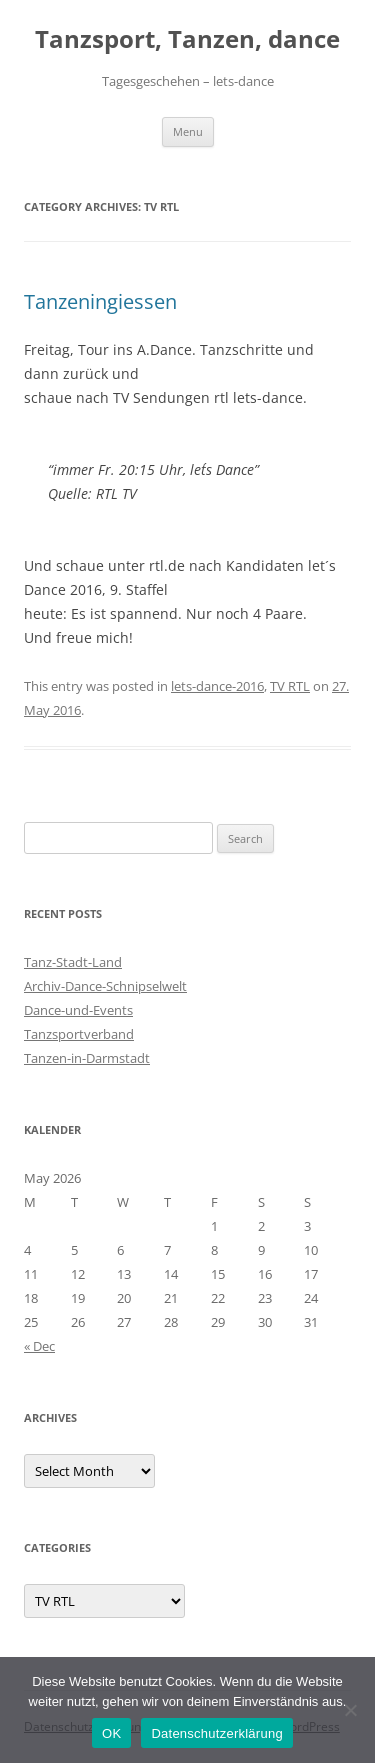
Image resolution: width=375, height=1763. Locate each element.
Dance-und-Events (78, 1010)
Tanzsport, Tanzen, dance (187, 39)
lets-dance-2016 (217, 686)
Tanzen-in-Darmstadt (87, 1058)
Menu (188, 131)
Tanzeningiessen (100, 301)
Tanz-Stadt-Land (73, 962)
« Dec (39, 1346)
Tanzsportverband (79, 1034)
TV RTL (290, 686)
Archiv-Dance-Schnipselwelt (105, 986)
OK (111, 1733)
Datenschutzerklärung (216, 1733)
